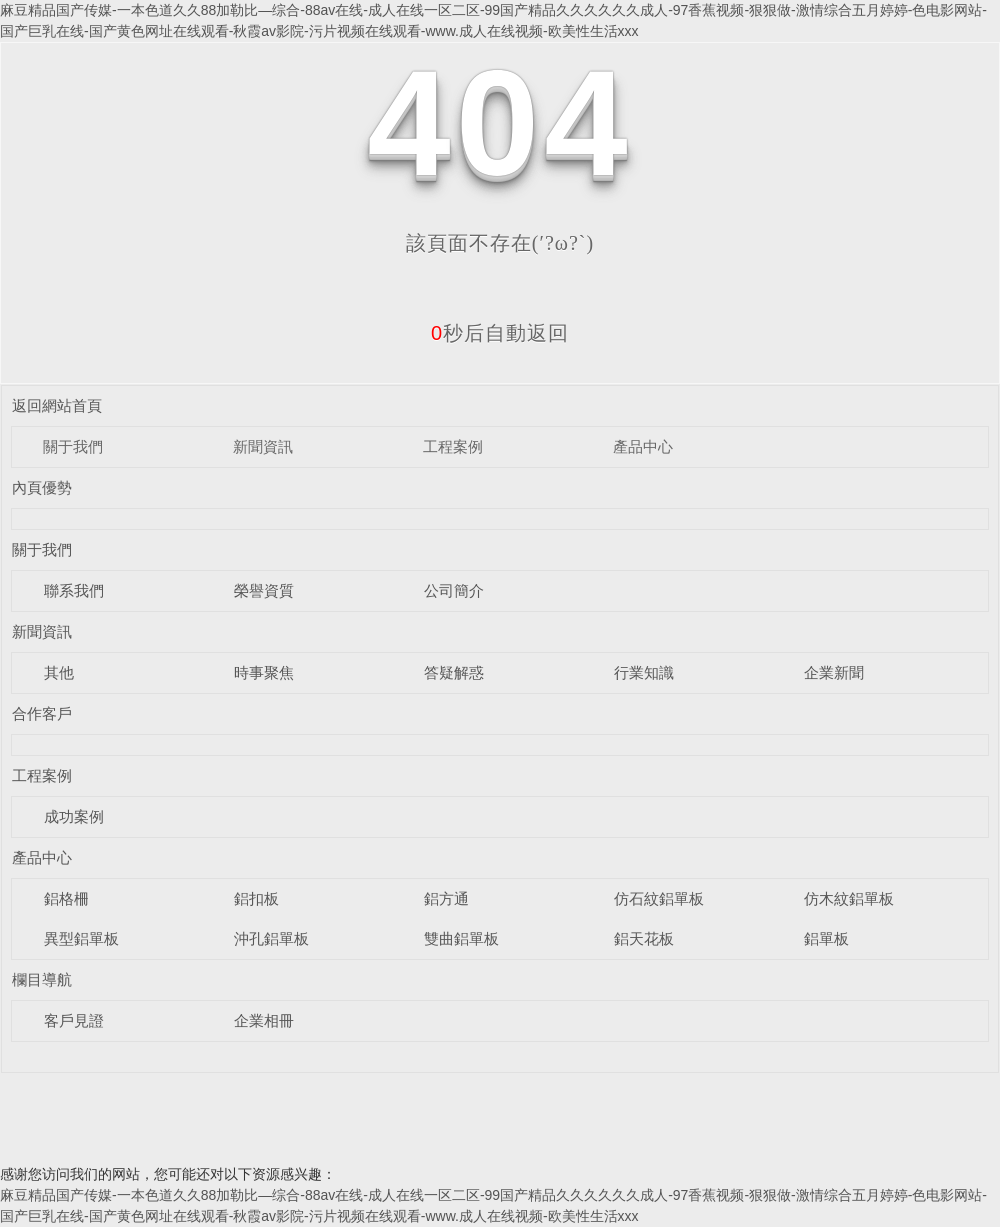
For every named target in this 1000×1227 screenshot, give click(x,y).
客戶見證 (74, 1020)
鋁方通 (446, 898)
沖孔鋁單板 (271, 938)
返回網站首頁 (57, 405)
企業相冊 (264, 1020)
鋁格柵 (66, 898)
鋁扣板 (256, 898)
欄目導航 (42, 979)
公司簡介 (454, 590)
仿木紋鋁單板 (849, 898)
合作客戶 (42, 713)
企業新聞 (834, 672)
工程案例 (453, 446)
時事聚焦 (264, 672)
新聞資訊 (263, 446)
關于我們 (73, 446)
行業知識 (644, 672)
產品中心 (643, 446)
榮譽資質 (264, 590)
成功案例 (74, 816)
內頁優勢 (42, 487)
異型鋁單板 (81, 938)
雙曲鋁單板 (461, 938)
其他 (59, 672)
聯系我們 (74, 590)
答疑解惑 (454, 672)
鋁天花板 (644, 938)
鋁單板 (826, 938)
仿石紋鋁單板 (659, 898)
